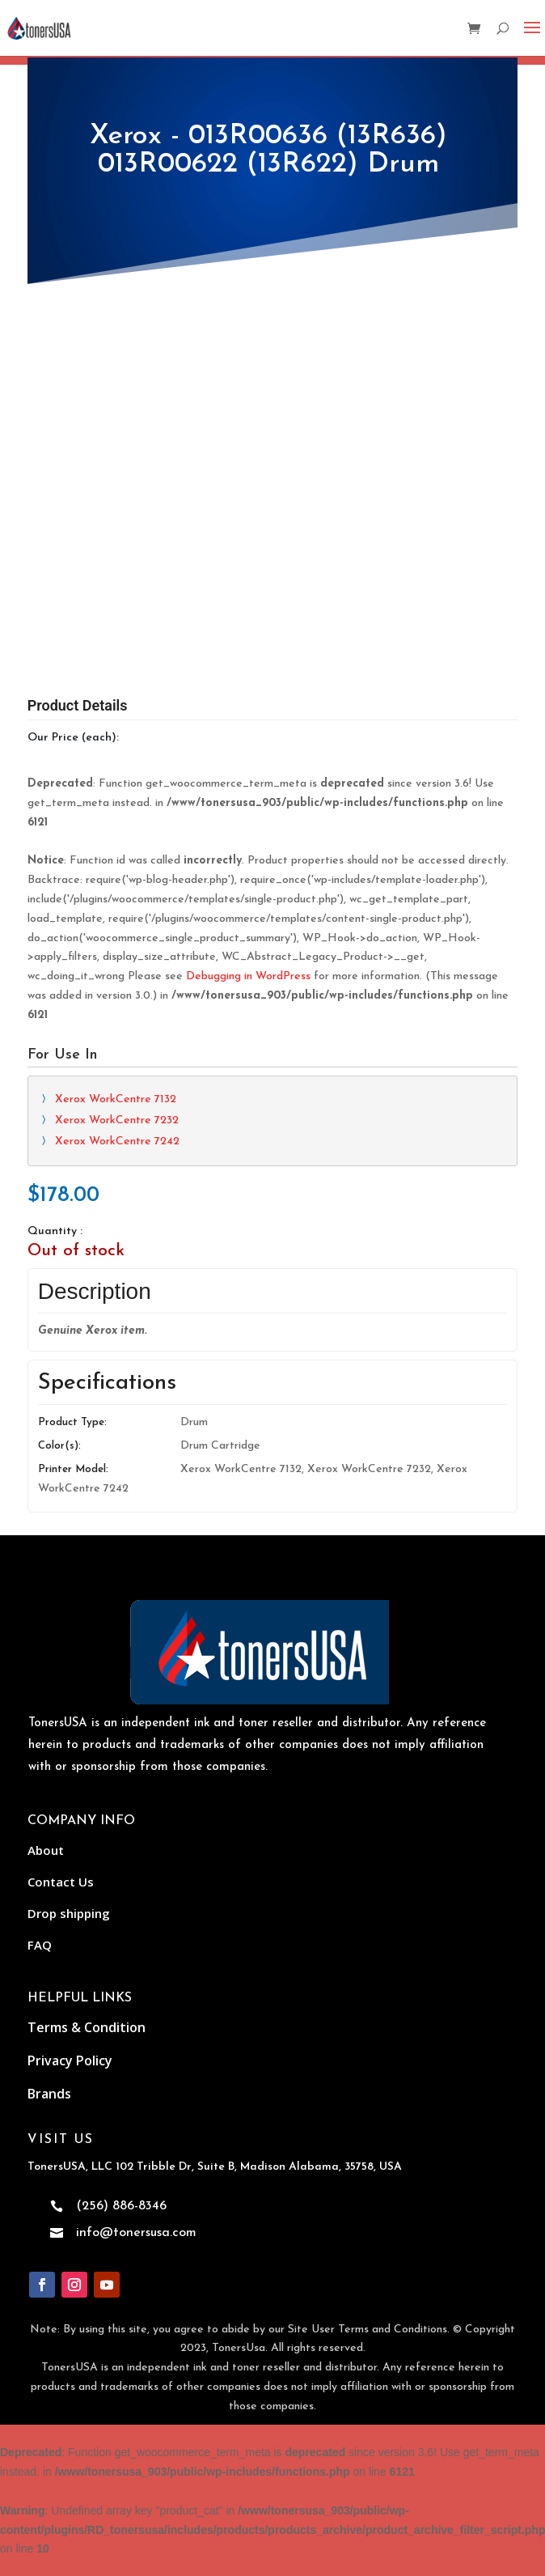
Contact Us (60, 1882)
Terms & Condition (86, 2027)
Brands (49, 2094)
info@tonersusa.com (136, 2232)
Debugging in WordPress (248, 976)
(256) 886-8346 (121, 2206)
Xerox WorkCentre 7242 (117, 1141)
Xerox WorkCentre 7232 (117, 1120)
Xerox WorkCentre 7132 (115, 1099)
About (45, 1850)
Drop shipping (68, 1913)
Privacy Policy (69, 2060)
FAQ (39, 1945)
